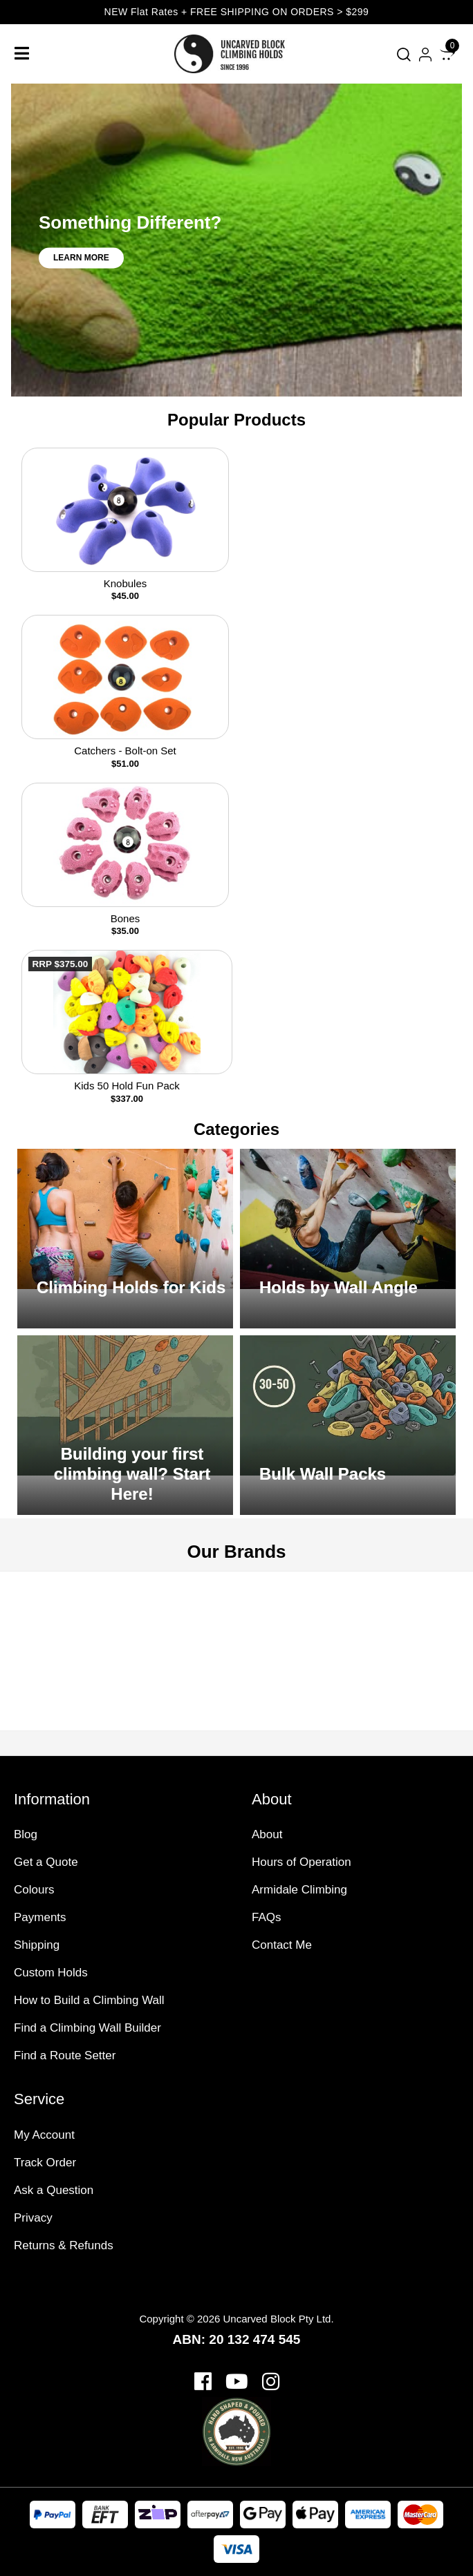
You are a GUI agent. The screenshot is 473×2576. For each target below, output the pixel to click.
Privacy (33, 2217)
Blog (25, 1834)
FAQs (266, 1917)
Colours (34, 1889)
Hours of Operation (301, 1862)
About (267, 1834)
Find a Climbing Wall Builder (87, 2027)
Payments (40, 1917)
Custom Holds (51, 1972)
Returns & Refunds (63, 2245)
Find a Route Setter (64, 2055)
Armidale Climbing (299, 1889)
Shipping (36, 1945)
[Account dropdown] (425, 54)
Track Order (45, 2162)
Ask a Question (53, 2190)
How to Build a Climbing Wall (89, 2000)
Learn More (81, 258)
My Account (44, 2134)
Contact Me (282, 1945)
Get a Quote (46, 1862)
